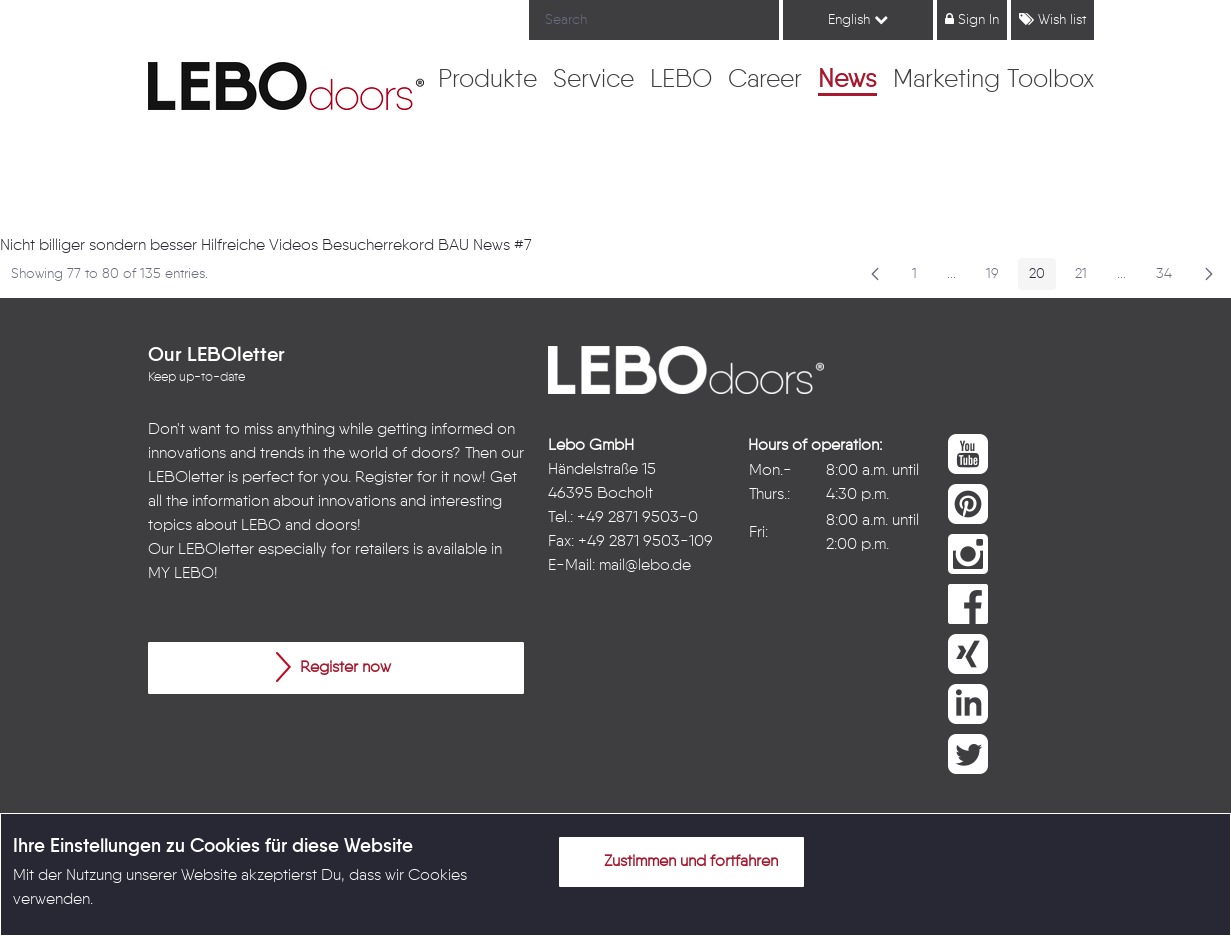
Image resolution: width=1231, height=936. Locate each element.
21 (1086, 277)
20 (1042, 277)
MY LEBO (181, 574)
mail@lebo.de (645, 566)
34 (1169, 277)
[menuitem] (487, 81)
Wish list (1052, 19)
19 (998, 277)
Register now (333, 667)
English (858, 19)
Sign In (972, 19)
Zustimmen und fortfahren (679, 861)
